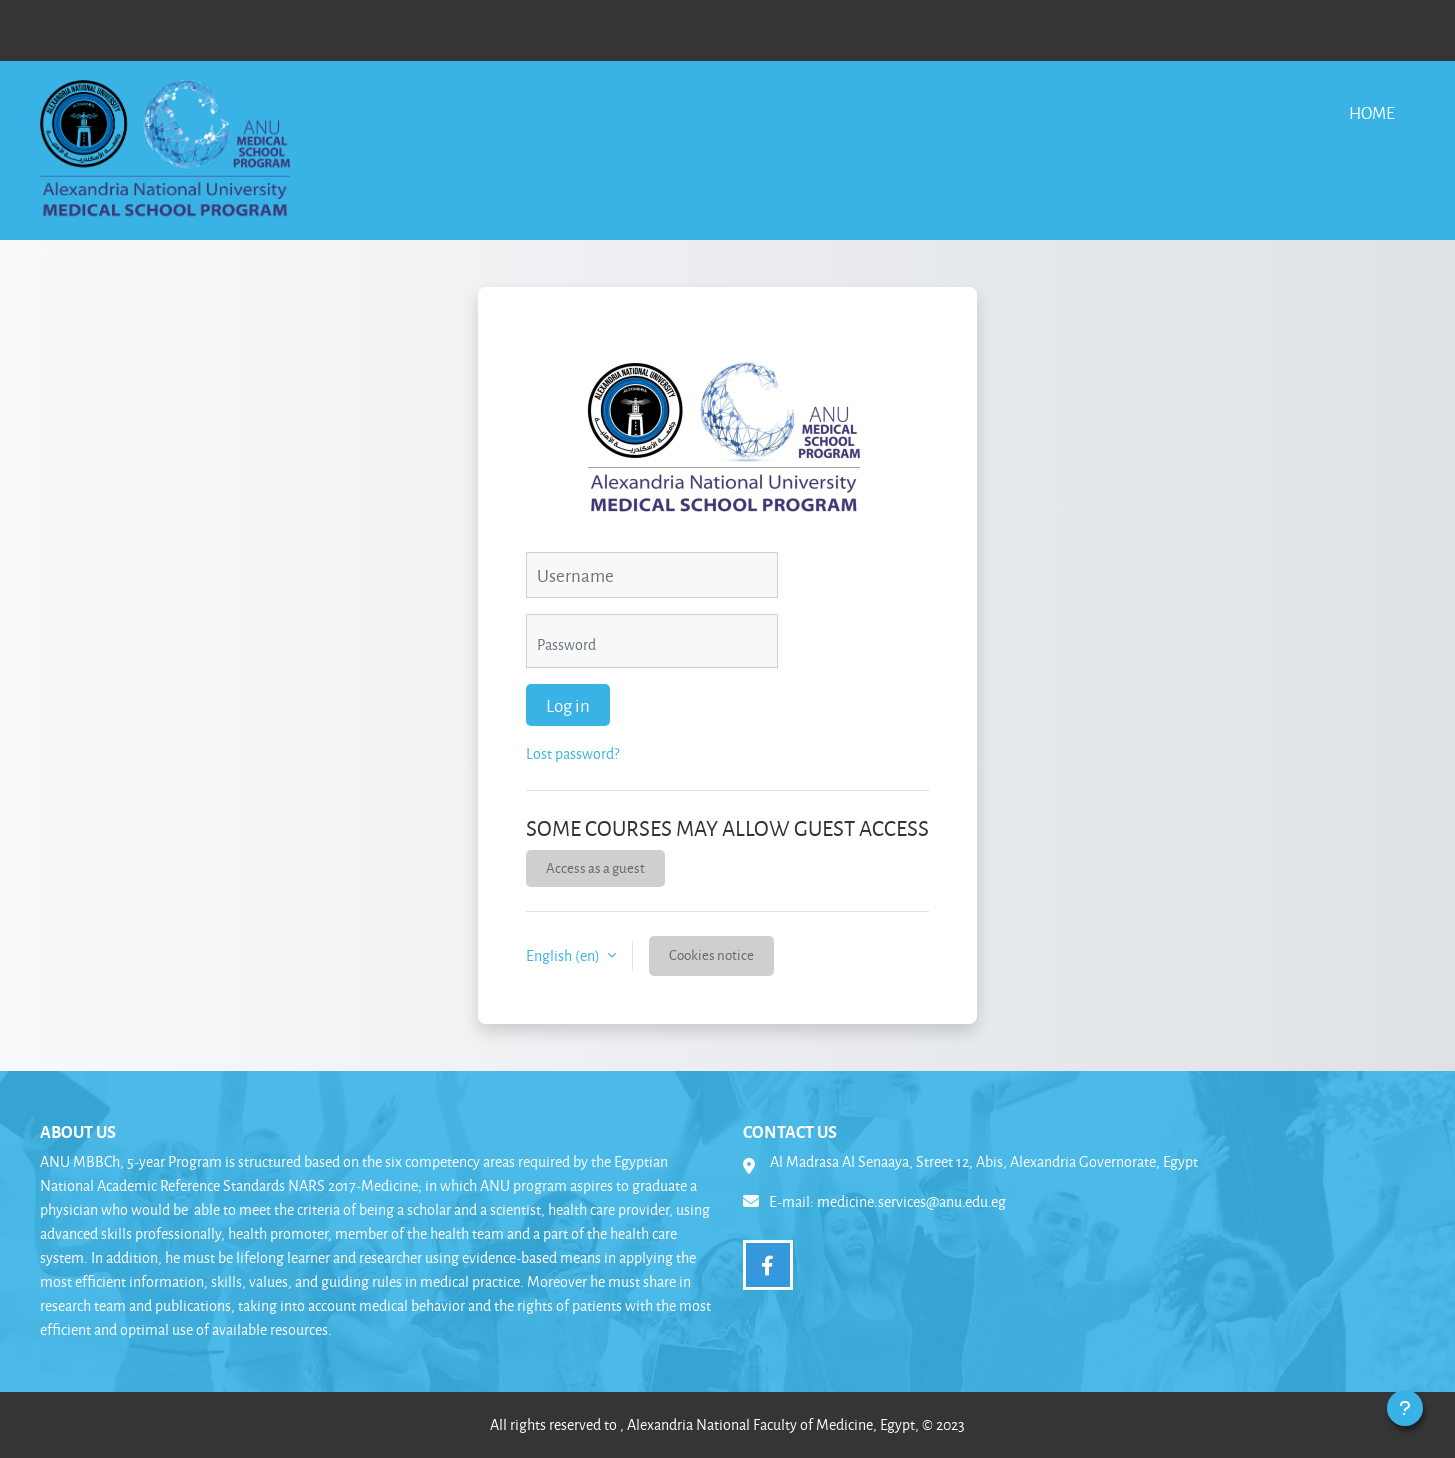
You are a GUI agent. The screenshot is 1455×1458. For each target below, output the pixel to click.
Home (1372, 112)
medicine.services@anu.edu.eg (911, 1201)
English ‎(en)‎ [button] (564, 955)
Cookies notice (711, 954)
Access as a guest (595, 867)
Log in (568, 705)
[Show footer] (1405, 1408)
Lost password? (572, 753)
